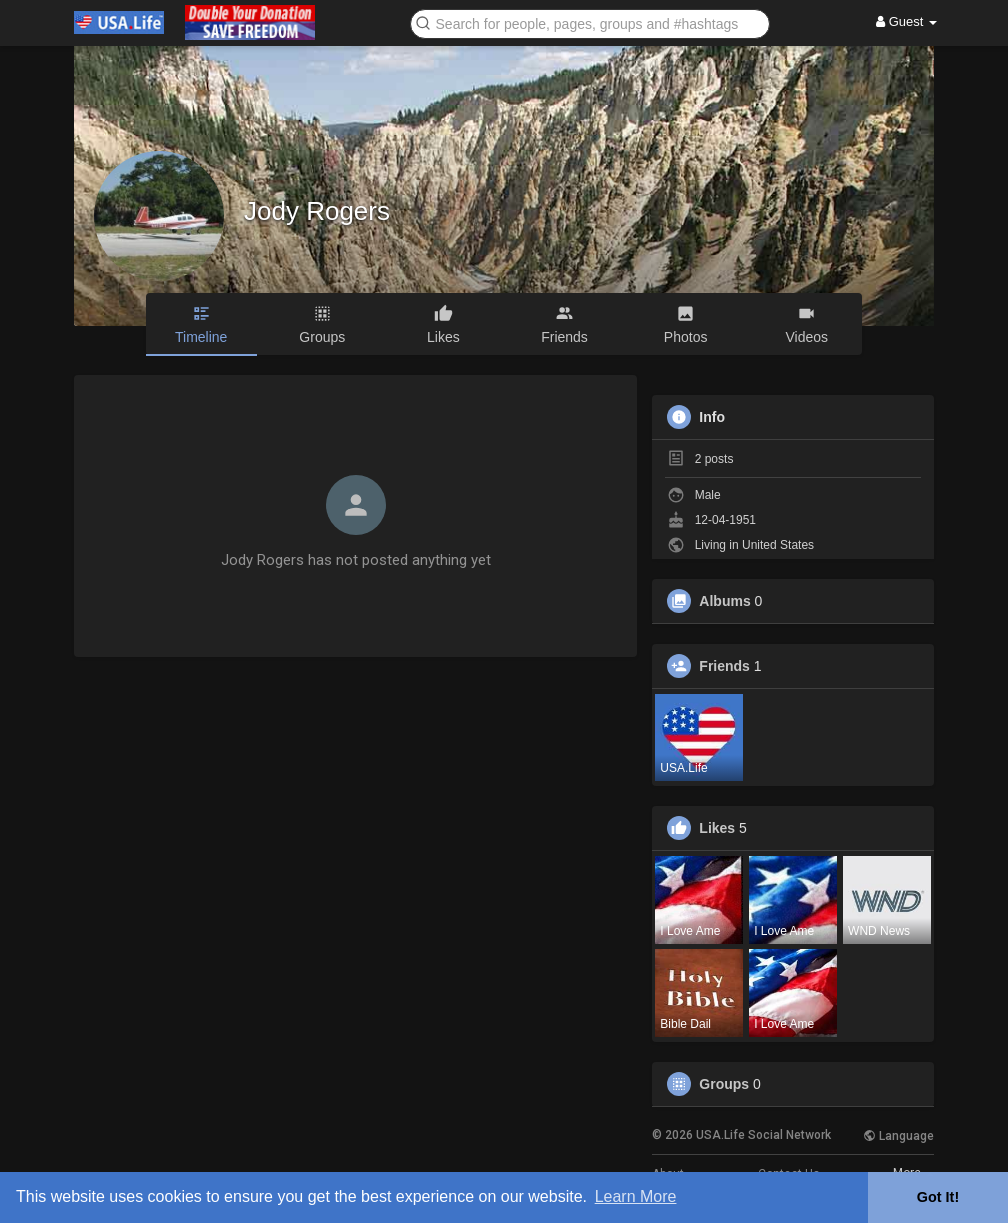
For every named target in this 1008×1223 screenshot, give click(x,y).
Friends (724, 666)
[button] (590, 22)
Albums (724, 601)
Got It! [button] (938, 1197)
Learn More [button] (636, 1196)
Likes (717, 828)
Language (898, 1136)
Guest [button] (906, 21)
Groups (724, 1084)
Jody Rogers (317, 211)
